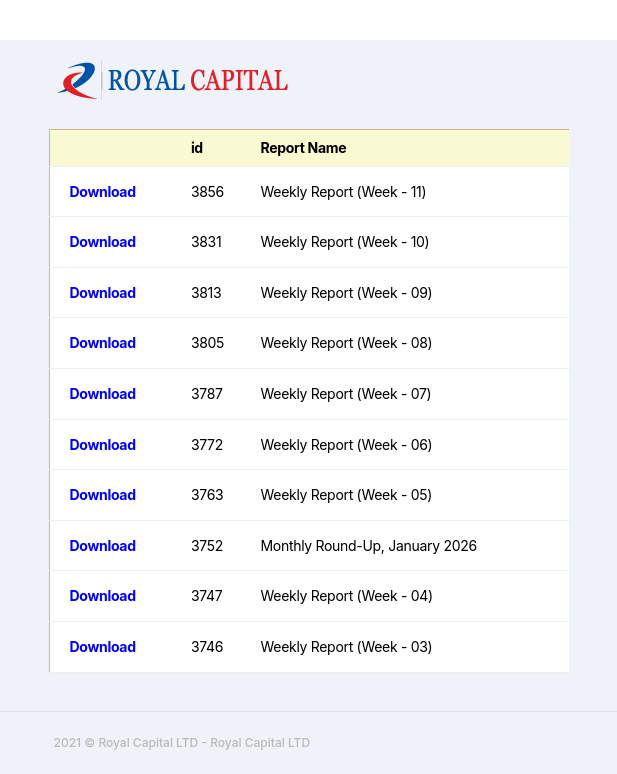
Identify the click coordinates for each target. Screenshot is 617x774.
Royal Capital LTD (260, 742)
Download (103, 191)
